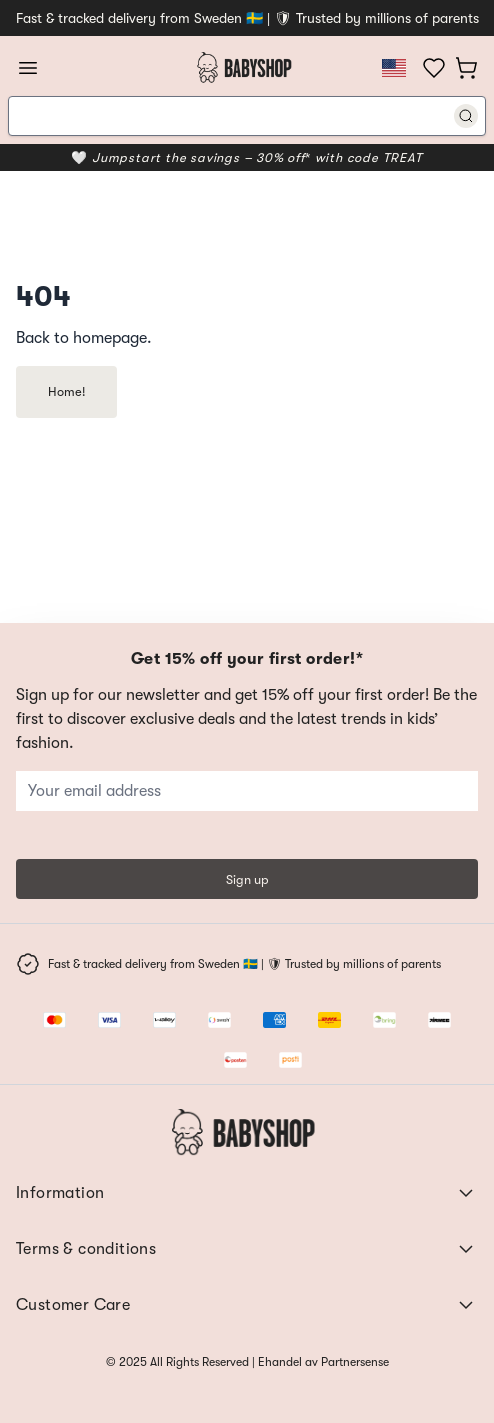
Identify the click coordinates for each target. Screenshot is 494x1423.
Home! (66, 391)
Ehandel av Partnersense (322, 1362)
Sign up (247, 879)
